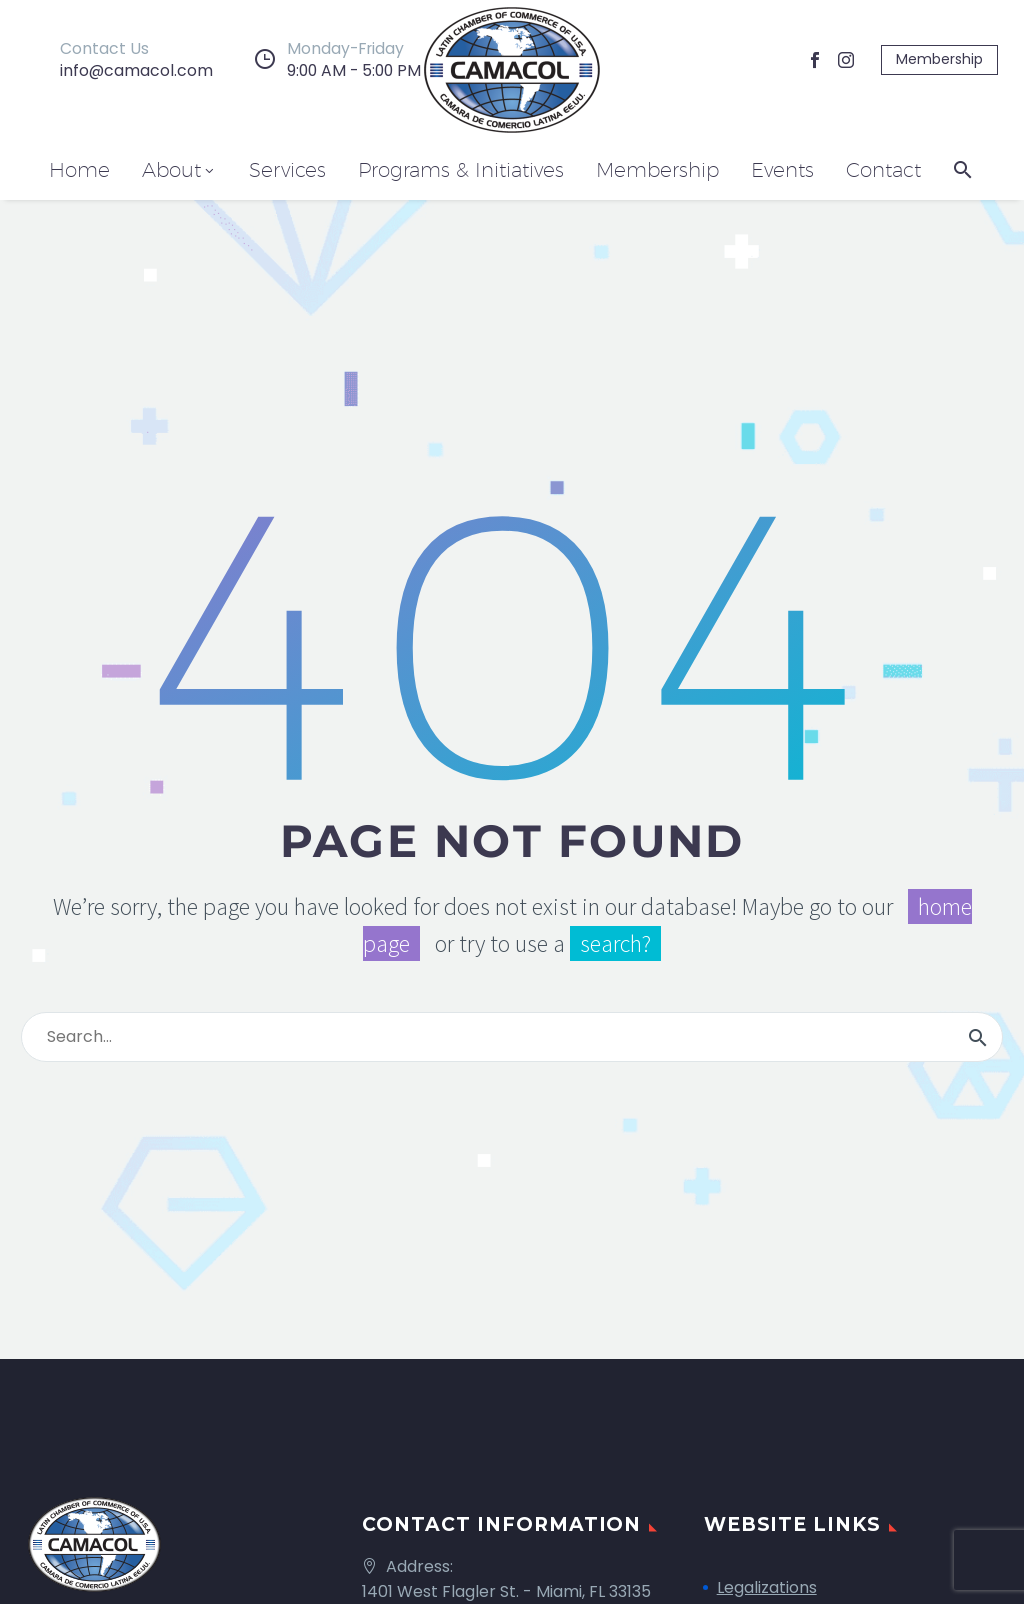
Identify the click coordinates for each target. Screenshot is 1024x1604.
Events (782, 170)
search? (615, 943)
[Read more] (119, 60)
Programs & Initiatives (461, 170)
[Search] (512, 1037)
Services (287, 170)
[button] (963, 169)
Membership (939, 59)
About (179, 170)
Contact (883, 170)
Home (79, 170)
